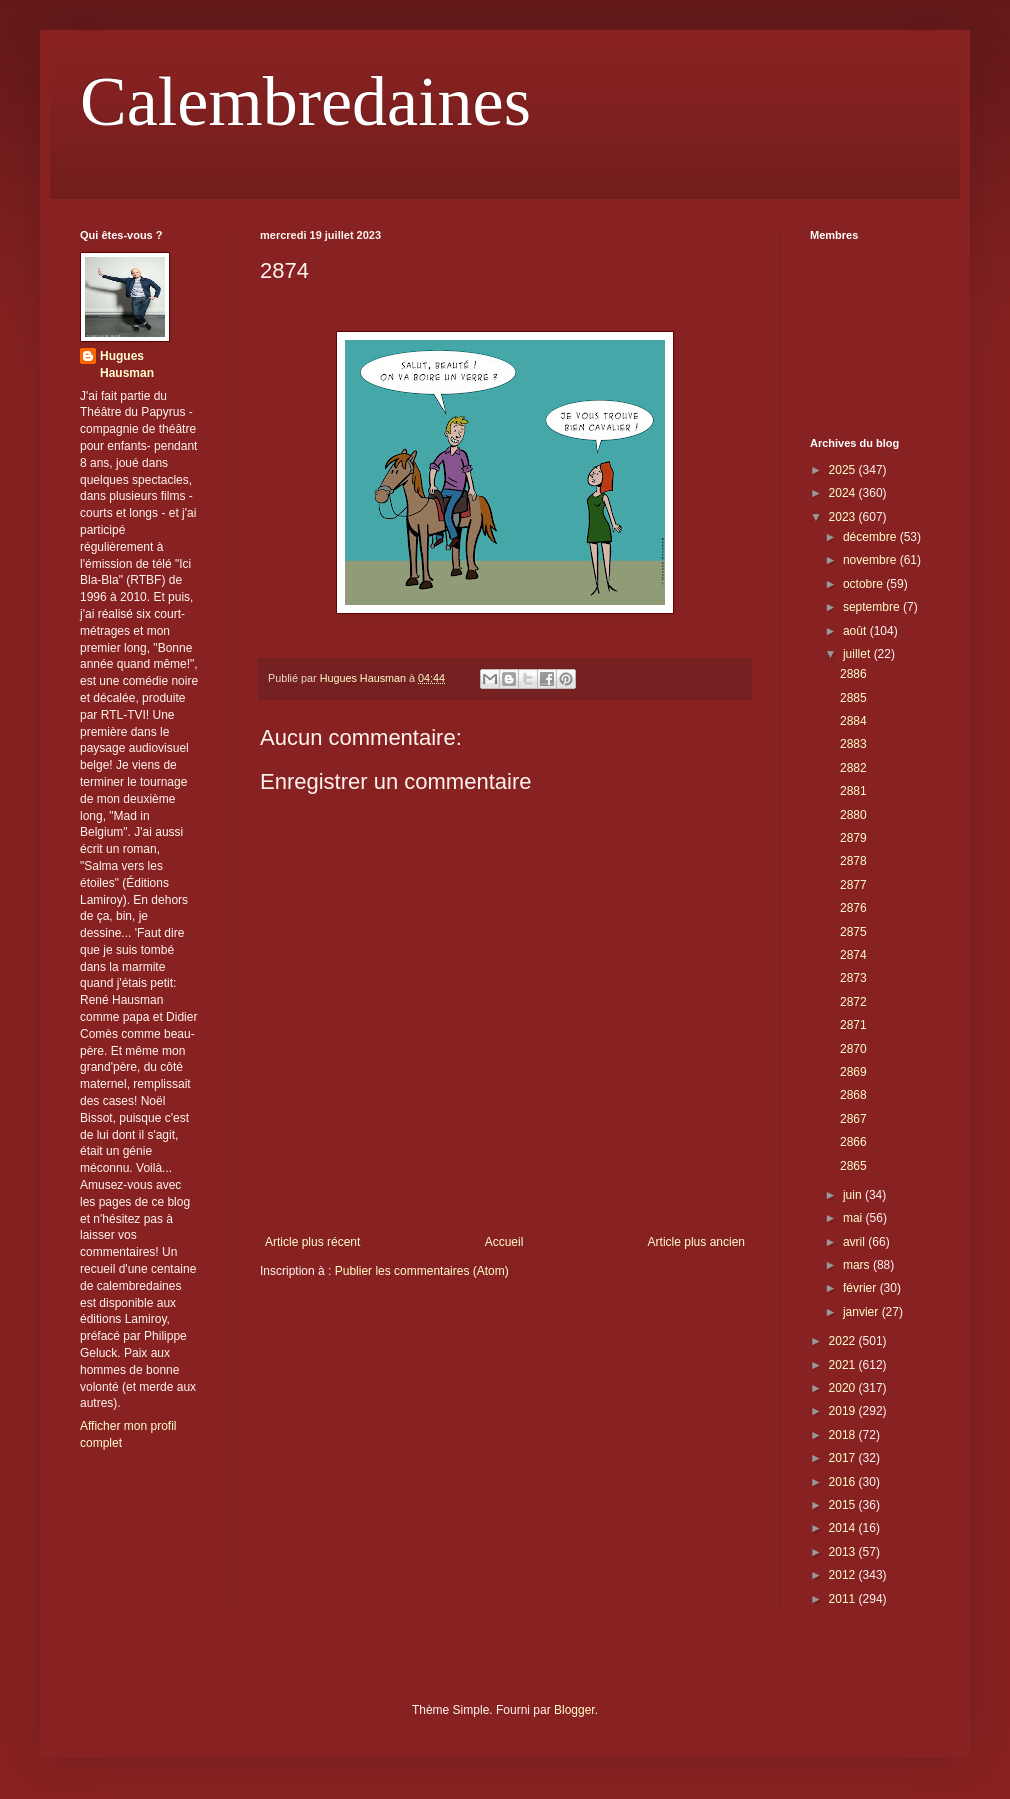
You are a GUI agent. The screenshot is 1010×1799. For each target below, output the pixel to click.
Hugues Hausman (127, 364)
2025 (844, 470)
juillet (858, 654)
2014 (844, 1528)
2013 (844, 1552)
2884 (853, 721)
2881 (853, 791)
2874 (853, 955)
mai (854, 1218)
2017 (844, 1458)
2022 (844, 1341)
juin (854, 1195)
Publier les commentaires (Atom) (422, 1271)
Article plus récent (312, 1242)
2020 (844, 1388)
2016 (844, 1482)
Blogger (574, 1710)
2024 (844, 493)
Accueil (504, 1242)
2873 (853, 978)
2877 (853, 885)
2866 (853, 1142)
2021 (844, 1365)
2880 (853, 815)
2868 (853, 1095)
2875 (853, 932)
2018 (844, 1435)
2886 (853, 674)
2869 (853, 1072)
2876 (853, 908)
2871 (853, 1025)
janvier (862, 1312)
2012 (844, 1575)
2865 (853, 1166)
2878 (853, 861)
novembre (871, 560)
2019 (844, 1411)
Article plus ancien (696, 1242)
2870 (853, 1049)
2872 (853, 1002)
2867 (853, 1119)
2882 (853, 768)
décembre (871, 537)
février (861, 1288)
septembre (873, 607)
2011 (844, 1599)
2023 (844, 517)
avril (855, 1242)
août (856, 631)
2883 (853, 744)
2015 (844, 1505)
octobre (864, 584)
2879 (853, 838)
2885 (853, 698)
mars (858, 1265)
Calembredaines (305, 101)
